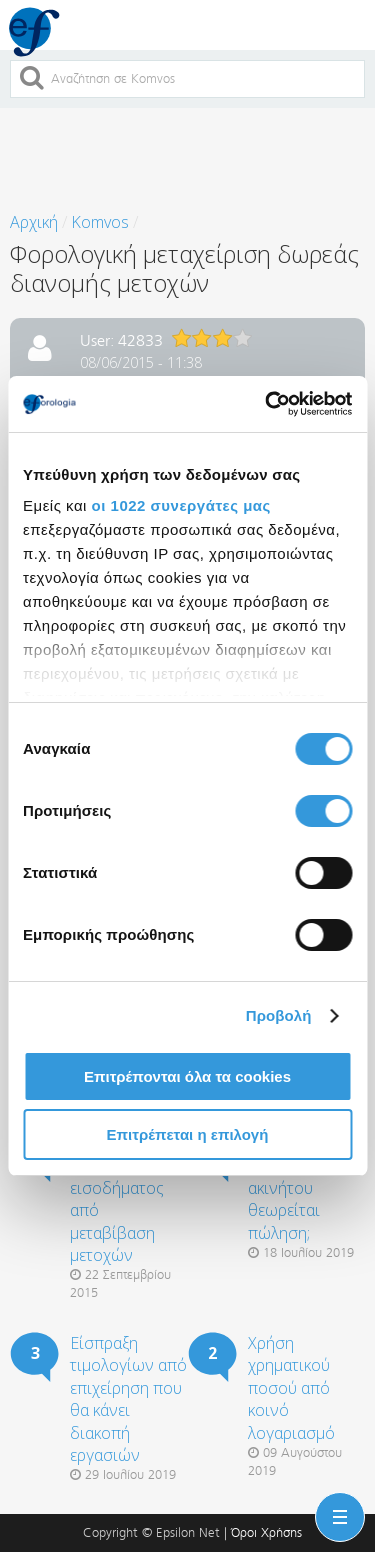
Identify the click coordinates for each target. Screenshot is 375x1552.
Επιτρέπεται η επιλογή (188, 1134)
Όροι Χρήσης (266, 1532)
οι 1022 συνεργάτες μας (181, 505)
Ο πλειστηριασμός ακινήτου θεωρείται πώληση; (306, 1188)
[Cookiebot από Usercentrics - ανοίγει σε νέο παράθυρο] (267, 404)
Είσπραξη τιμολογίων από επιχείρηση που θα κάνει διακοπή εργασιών (128, 1399)
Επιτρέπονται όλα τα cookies (187, 1076)
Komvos (100, 222)
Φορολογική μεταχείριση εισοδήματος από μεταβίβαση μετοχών (117, 1199)
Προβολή (279, 1015)
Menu (336, 1505)
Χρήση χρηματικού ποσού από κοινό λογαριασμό (291, 1388)
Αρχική (34, 222)
